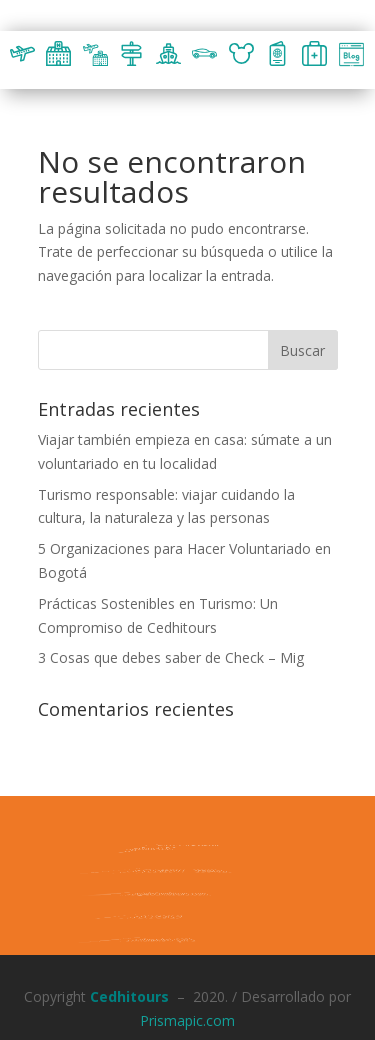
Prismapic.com (187, 1020)
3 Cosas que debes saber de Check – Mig (171, 657)
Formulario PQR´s (147, 939)
